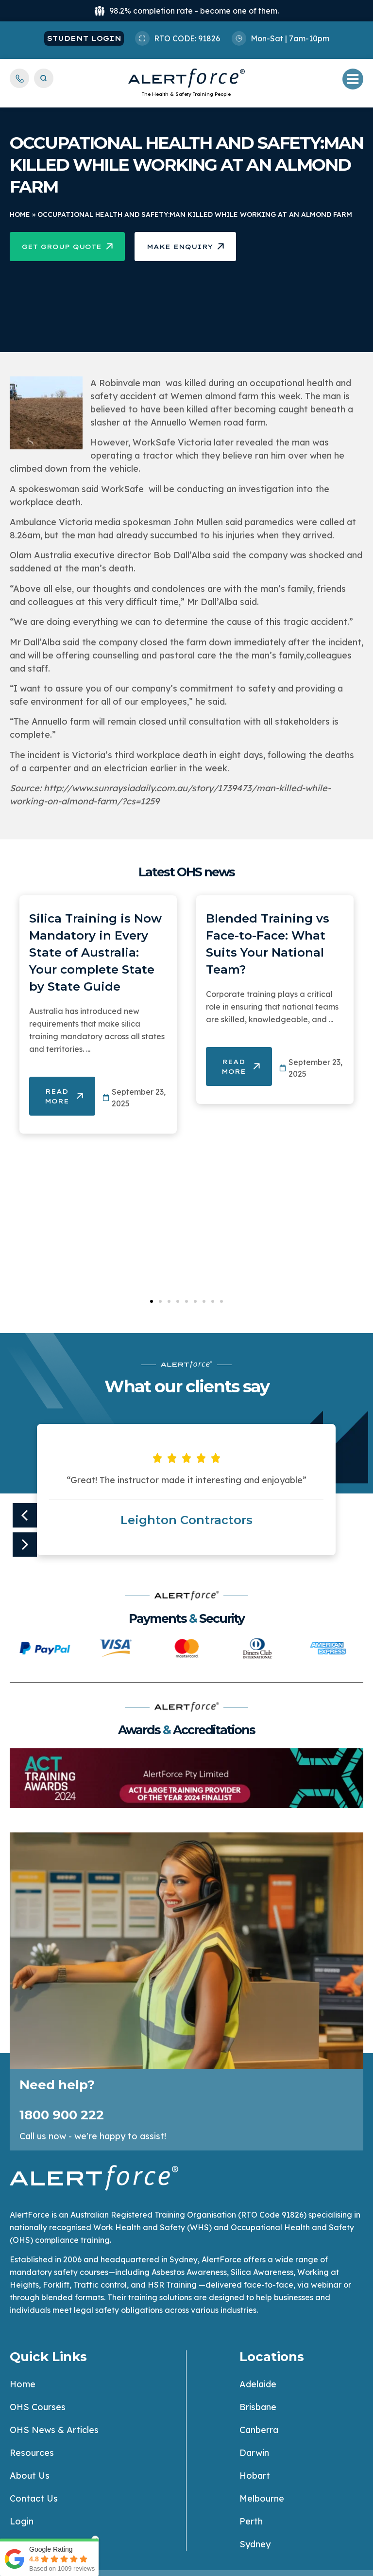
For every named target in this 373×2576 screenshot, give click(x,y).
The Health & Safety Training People (186, 94)
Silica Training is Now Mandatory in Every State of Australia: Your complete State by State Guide (95, 952)
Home (20, 214)
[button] (151, 1301)
